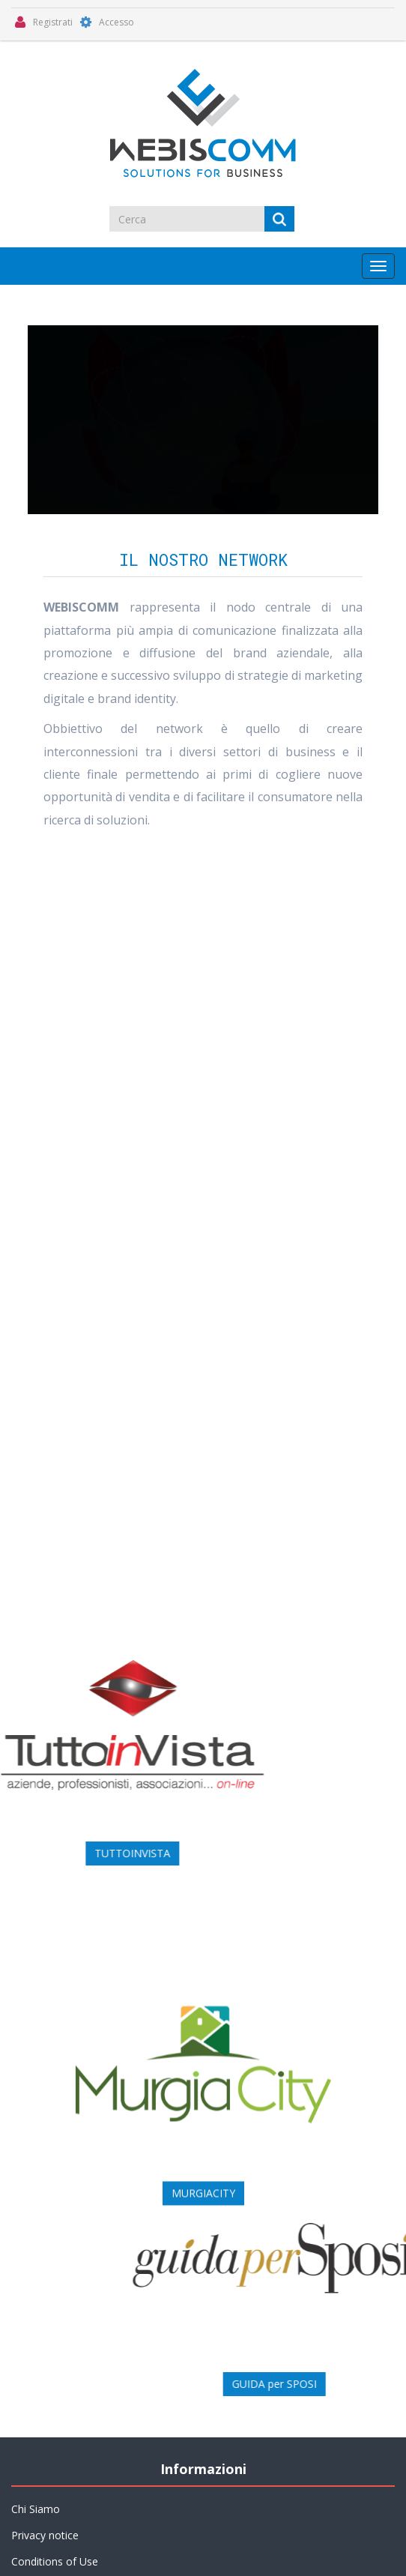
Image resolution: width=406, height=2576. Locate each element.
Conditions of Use (54, 2561)
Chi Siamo (35, 2509)
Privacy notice (45, 2535)
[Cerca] (188, 219)
